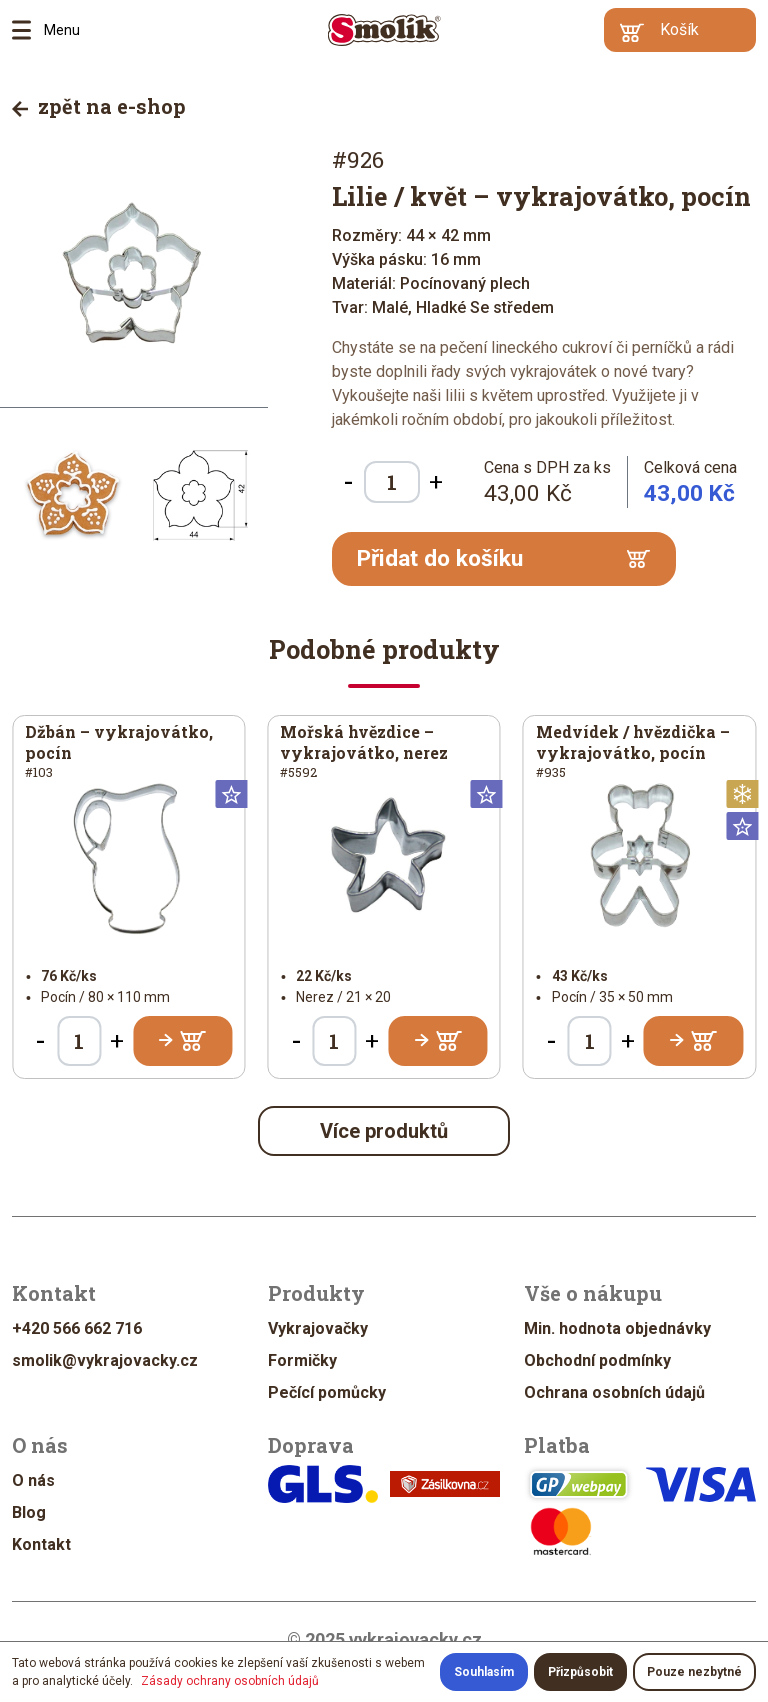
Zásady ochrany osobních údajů (230, 1681)
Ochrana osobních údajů (614, 1392)
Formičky (302, 1360)
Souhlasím (484, 1672)
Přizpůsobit (580, 1672)
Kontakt (41, 1544)
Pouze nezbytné (694, 1672)
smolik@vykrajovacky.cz (105, 1360)
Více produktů (384, 1131)
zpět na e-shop (99, 106)
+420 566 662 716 (77, 1328)
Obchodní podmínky (597, 1360)
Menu (28, 30)
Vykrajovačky (318, 1328)
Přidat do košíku (503, 558)
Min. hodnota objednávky (617, 1328)
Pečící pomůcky (327, 1392)
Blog (29, 1512)
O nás (33, 1480)
